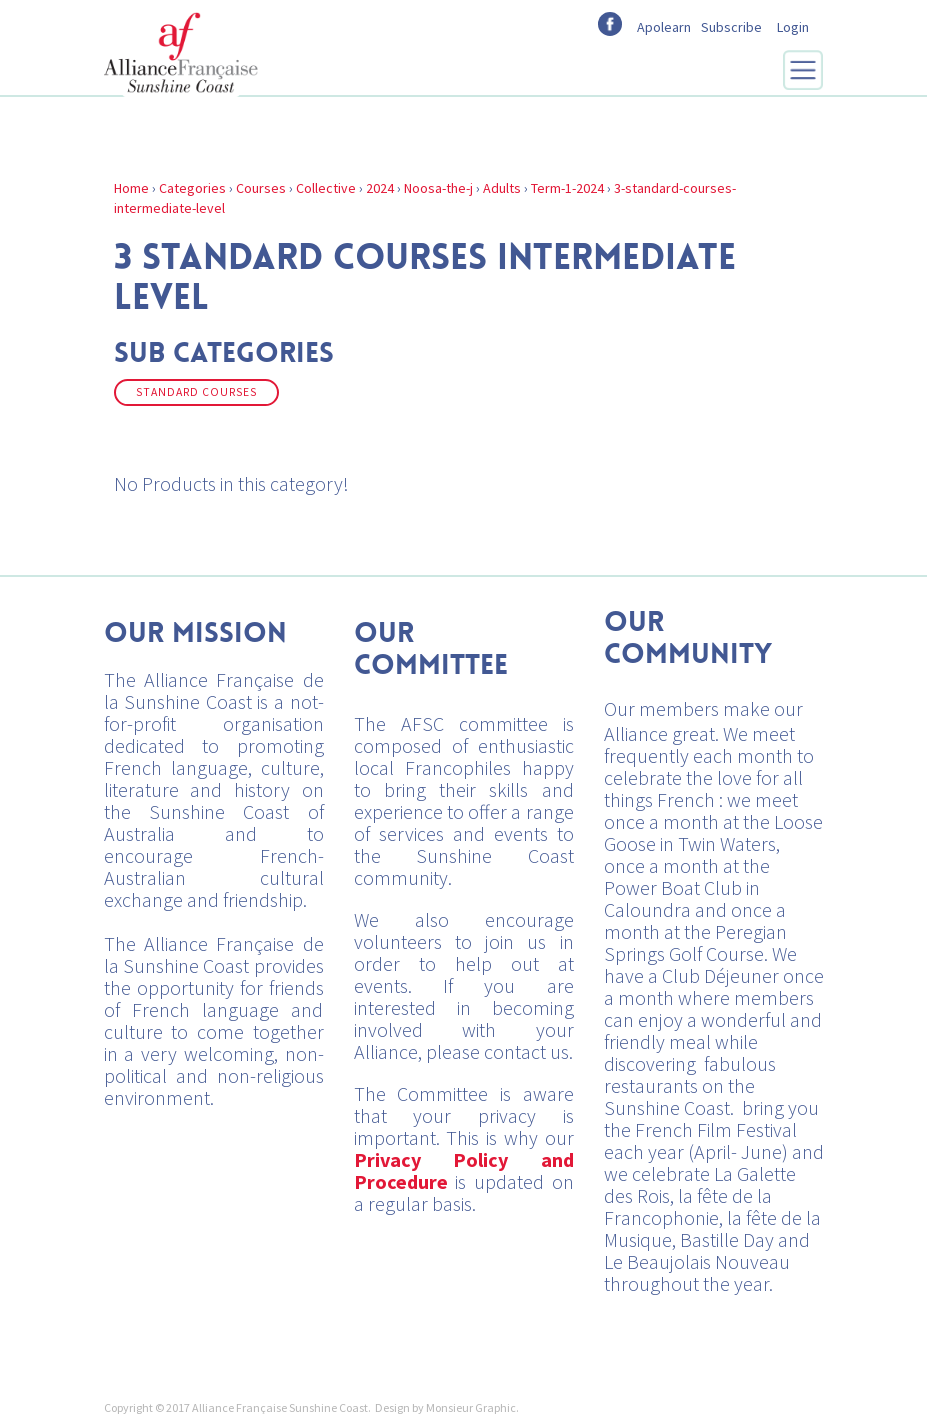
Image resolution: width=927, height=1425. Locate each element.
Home (131, 188)
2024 (380, 188)
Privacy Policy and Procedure (464, 1170)
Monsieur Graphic (471, 1407)
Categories (192, 188)
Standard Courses (196, 392)
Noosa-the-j (438, 188)
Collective (326, 188)
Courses (261, 188)
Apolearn (664, 27)
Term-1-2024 (567, 188)
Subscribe (731, 27)
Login (793, 27)
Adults (502, 188)
